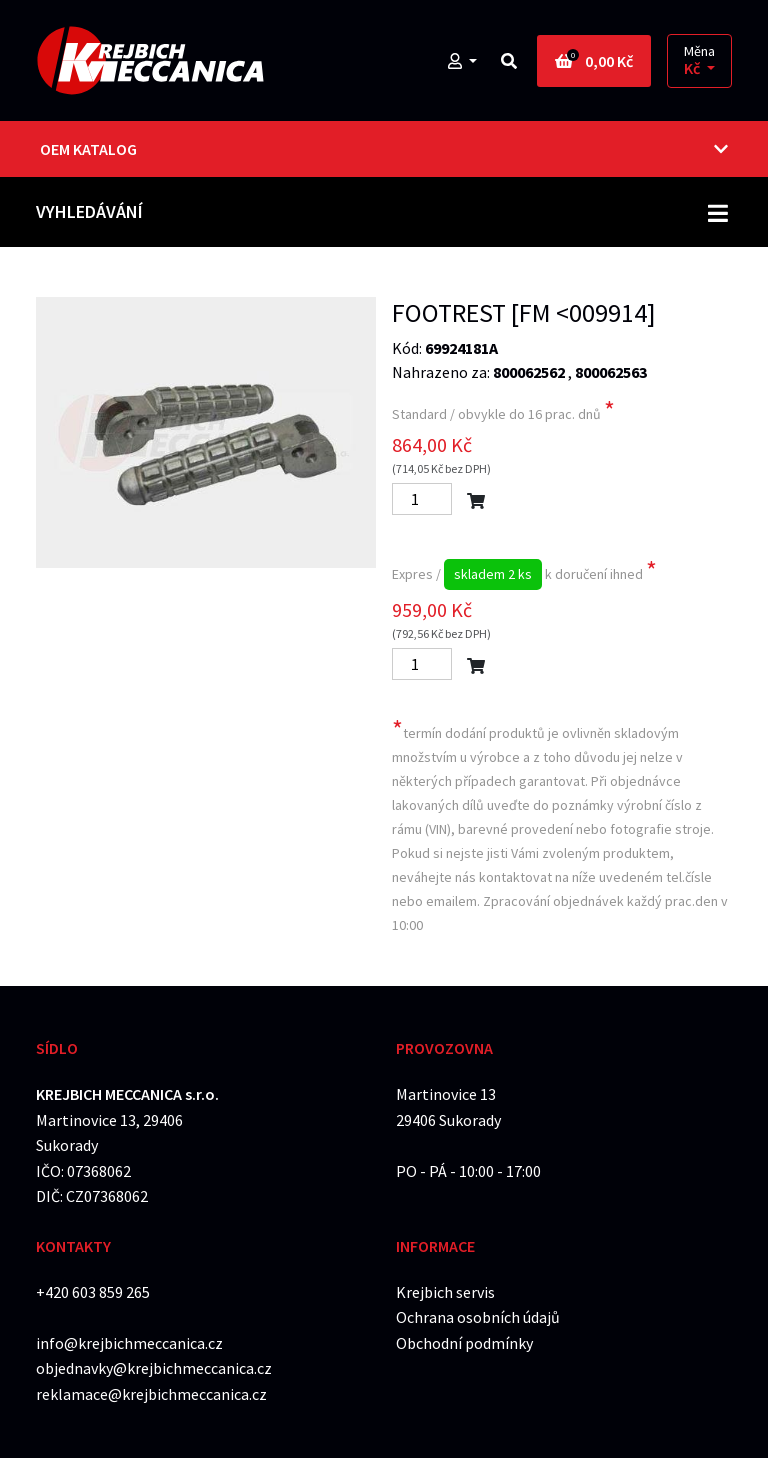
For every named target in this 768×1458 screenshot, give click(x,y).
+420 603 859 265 (93, 1292)
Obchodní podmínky (464, 1343)
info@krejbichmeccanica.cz (129, 1343)
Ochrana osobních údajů (478, 1317)
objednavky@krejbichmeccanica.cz (154, 1368)
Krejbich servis (445, 1292)
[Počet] (422, 499)
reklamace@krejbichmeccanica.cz (151, 1394)
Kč (693, 68)
